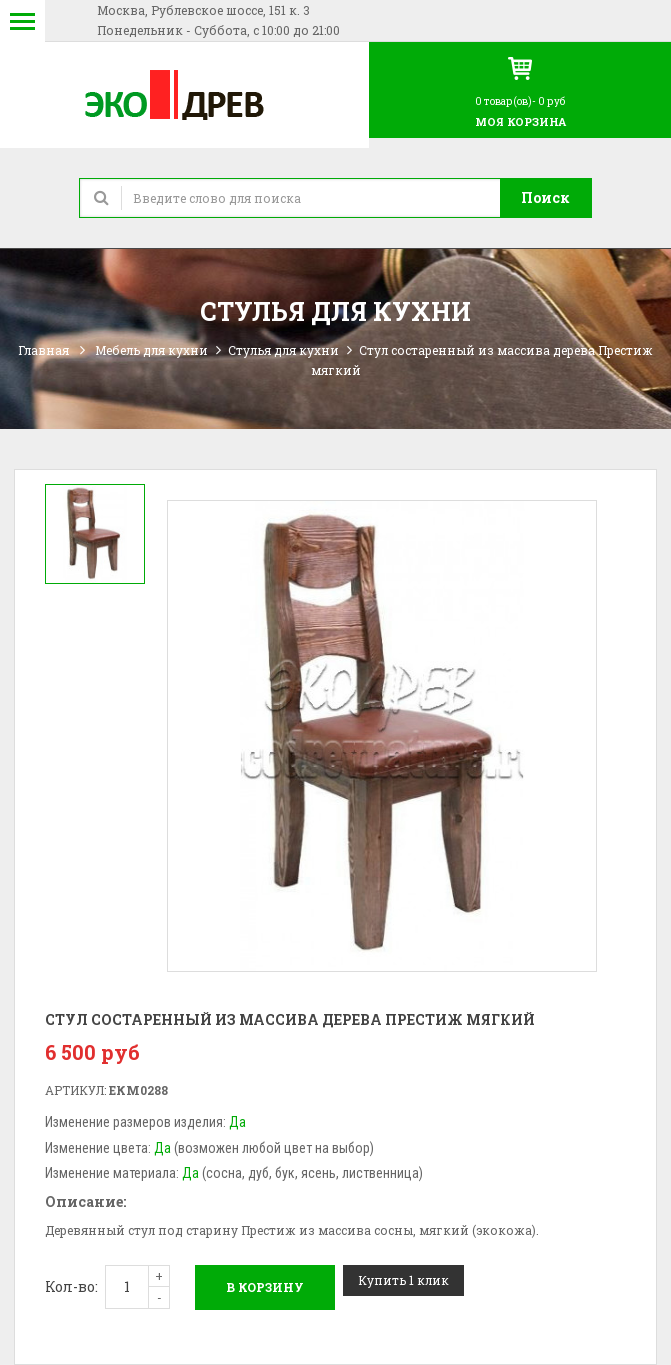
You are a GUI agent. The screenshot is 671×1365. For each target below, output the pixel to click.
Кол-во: (71, 1286)
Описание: (85, 1201)
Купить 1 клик (403, 1280)
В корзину (265, 1287)
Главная (43, 350)
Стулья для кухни (283, 350)
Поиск (545, 197)
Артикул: (75, 1090)
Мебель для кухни (151, 350)
